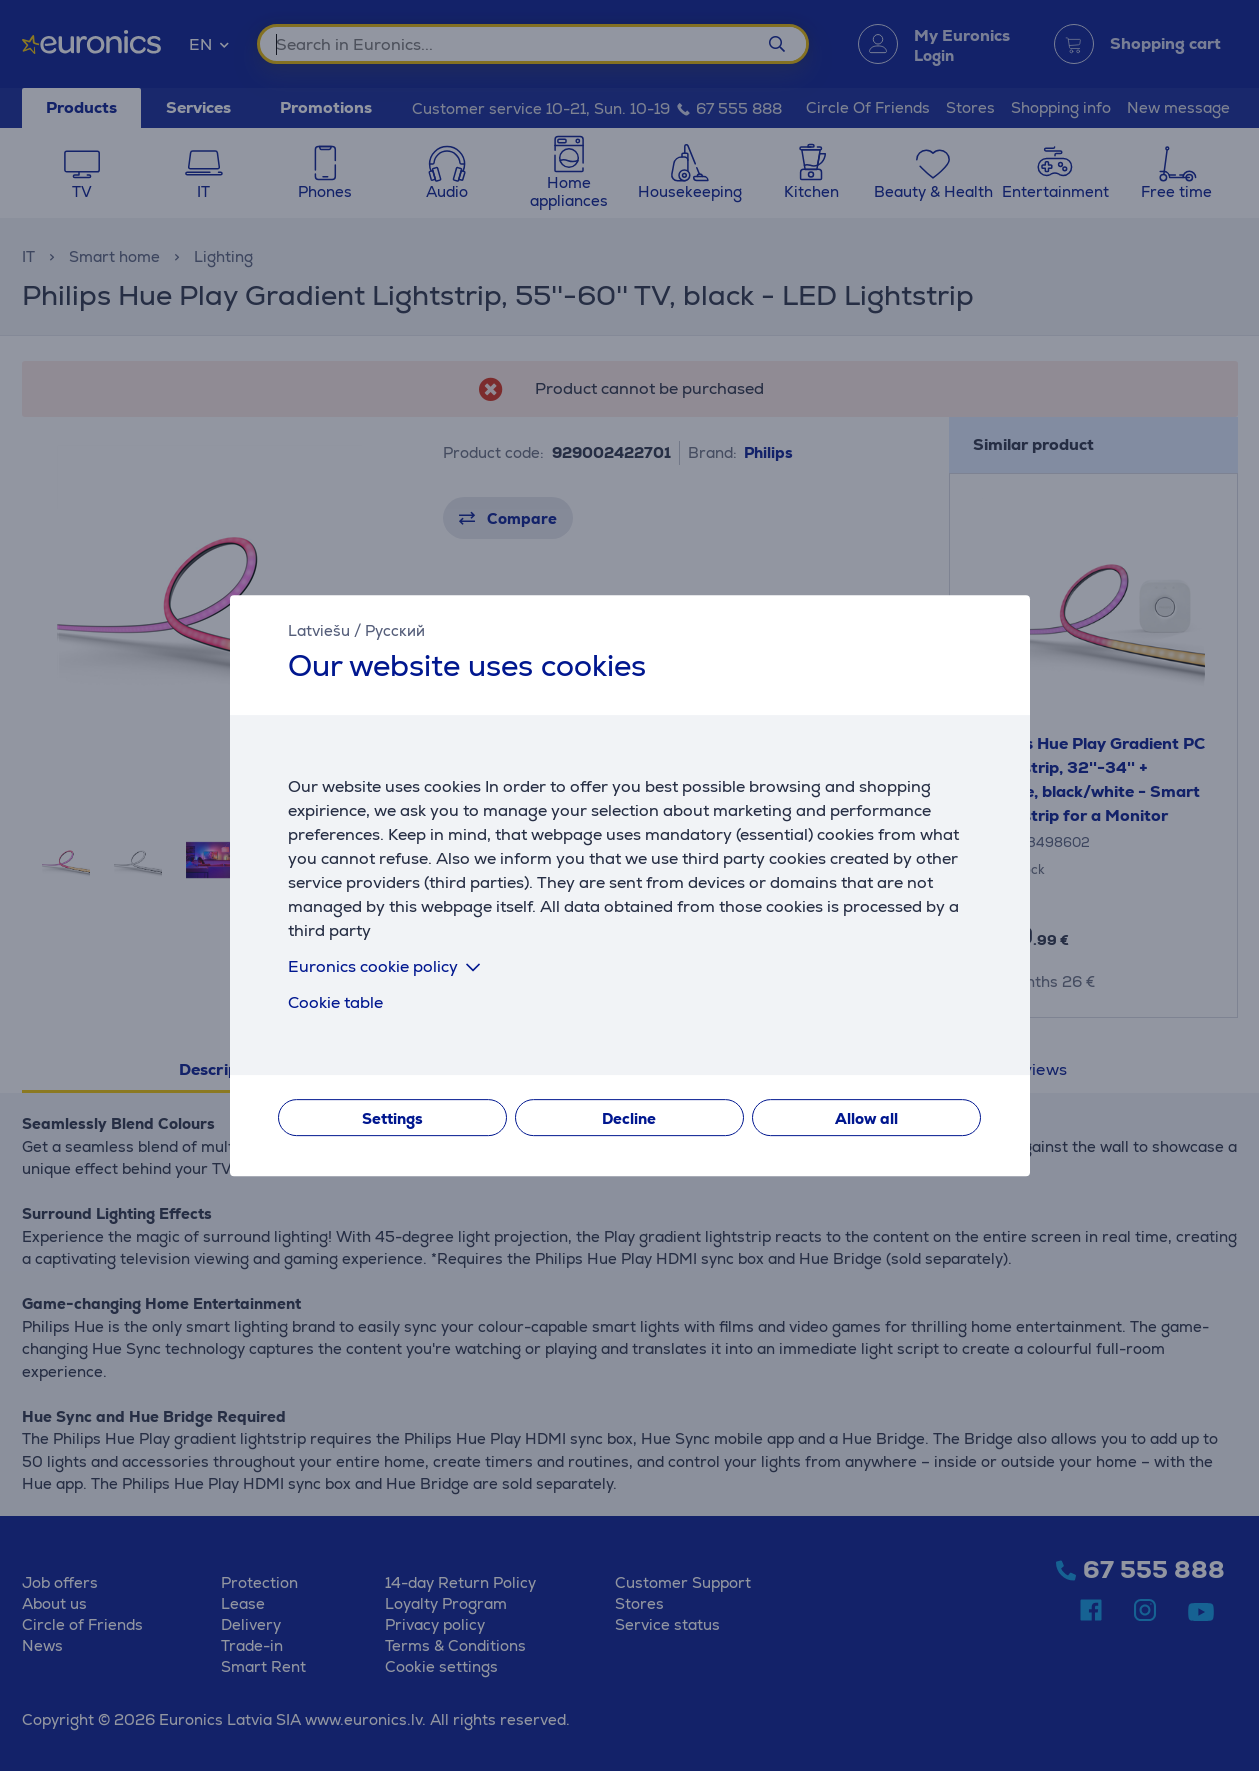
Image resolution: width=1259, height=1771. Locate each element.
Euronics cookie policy (388, 966)
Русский (395, 630)
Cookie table (335, 1002)
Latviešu (319, 630)
